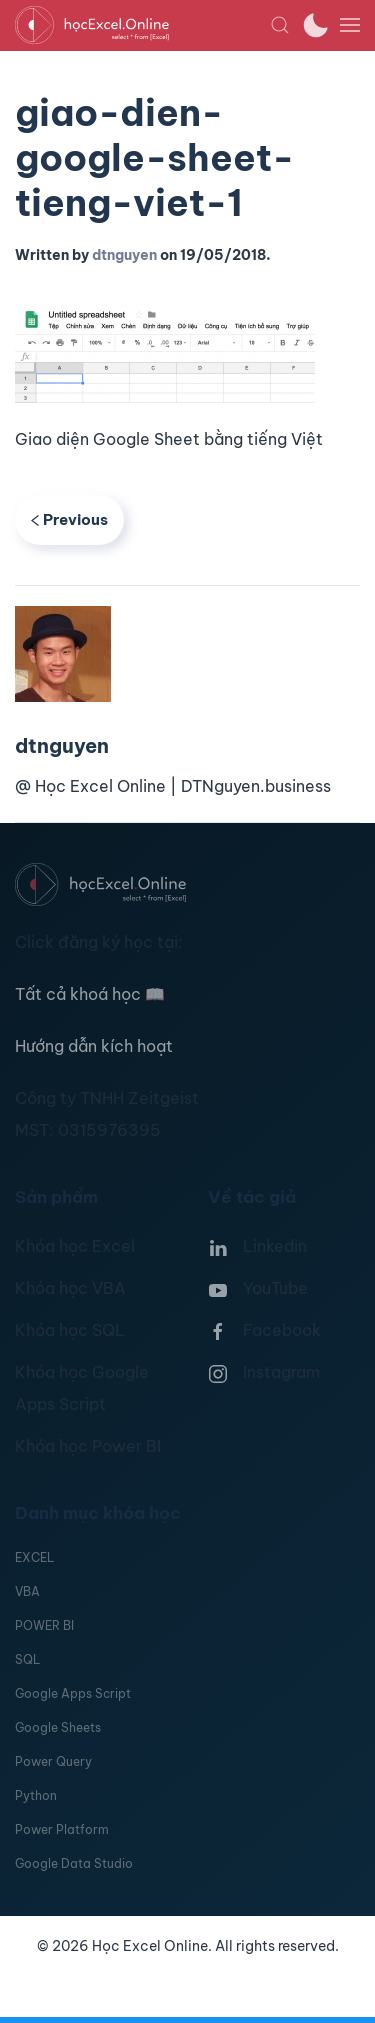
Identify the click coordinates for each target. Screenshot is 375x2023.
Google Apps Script (73, 1693)
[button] (280, 25)
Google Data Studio (74, 1863)
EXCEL (34, 1557)
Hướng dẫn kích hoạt (94, 1046)
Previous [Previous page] (69, 519)
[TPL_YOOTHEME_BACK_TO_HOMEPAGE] (142, 25)
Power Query (53, 1761)
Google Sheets (58, 1727)
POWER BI (44, 1625)
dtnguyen (124, 255)
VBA (27, 1591)
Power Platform (62, 1829)
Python (36, 1795)
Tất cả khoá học (90, 994)
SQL (27, 1659)
